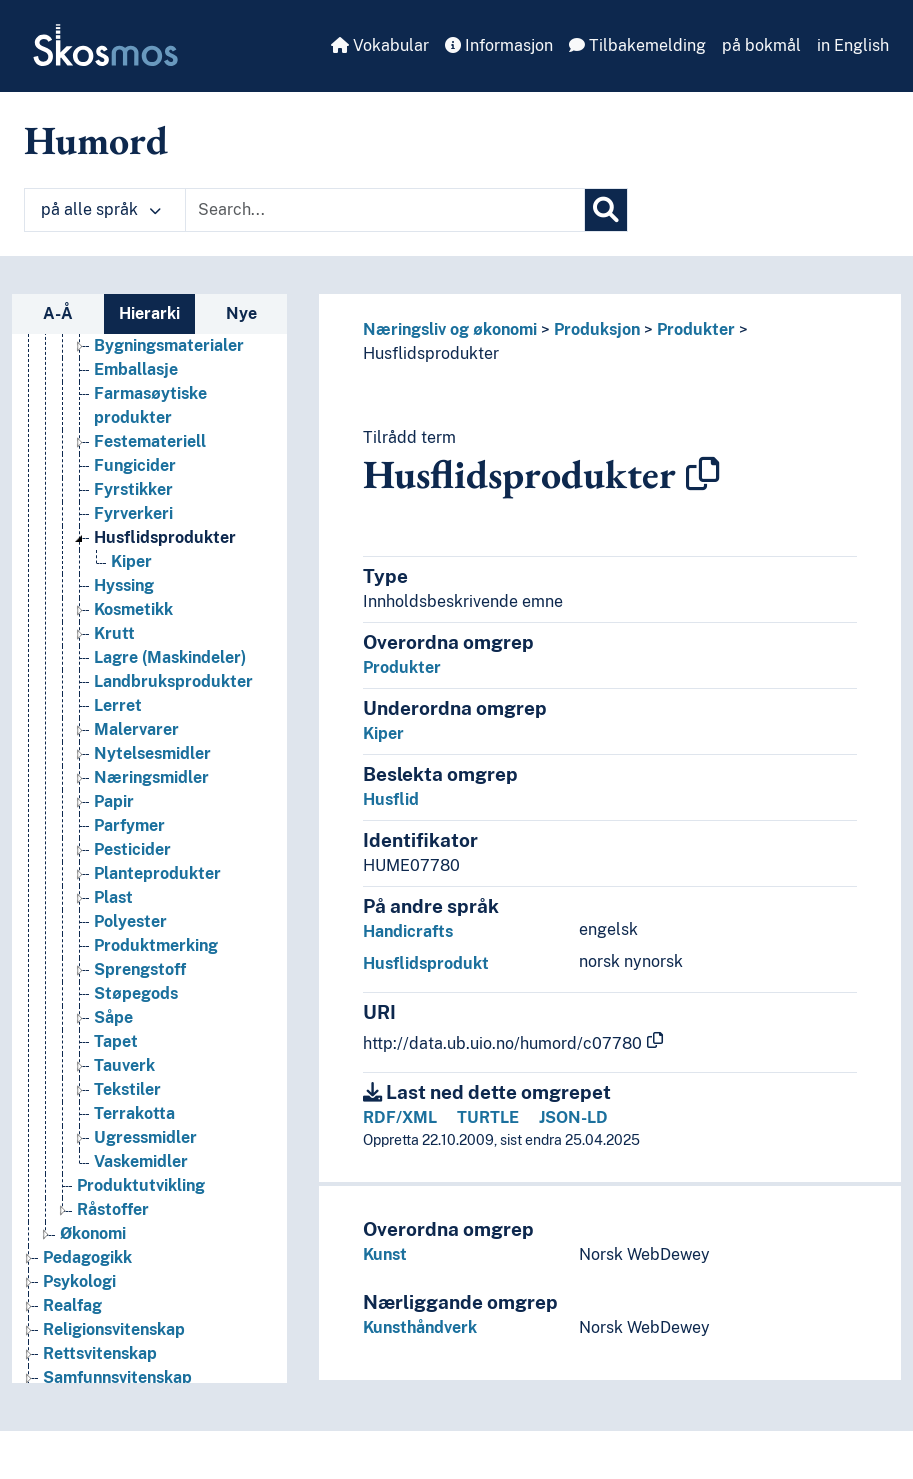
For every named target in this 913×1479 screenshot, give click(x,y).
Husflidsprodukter (431, 353)
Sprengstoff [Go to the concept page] (140, 969)
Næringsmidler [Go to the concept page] (151, 777)
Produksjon (597, 329)
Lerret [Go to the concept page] (118, 705)
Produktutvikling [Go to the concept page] (141, 1185)
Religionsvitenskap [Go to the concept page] (114, 1329)
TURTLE (488, 1117)
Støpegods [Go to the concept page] (136, 993)
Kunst (385, 1254)
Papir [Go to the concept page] (114, 801)
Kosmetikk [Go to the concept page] (133, 609)
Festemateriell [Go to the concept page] (150, 441)
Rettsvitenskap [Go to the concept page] (100, 1353)
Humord (96, 140)
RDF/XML (400, 1117)
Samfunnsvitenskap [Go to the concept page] (117, 1377)
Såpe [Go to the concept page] (113, 1017)
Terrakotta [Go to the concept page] (134, 1113)
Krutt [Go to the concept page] (114, 633)
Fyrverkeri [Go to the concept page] (133, 513)
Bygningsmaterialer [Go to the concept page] (169, 345)
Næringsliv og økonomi (450, 329)
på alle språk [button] (101, 209)
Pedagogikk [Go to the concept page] (87, 1257)
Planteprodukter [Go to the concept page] (157, 873)
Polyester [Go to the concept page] (130, 921)
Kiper (383, 733)
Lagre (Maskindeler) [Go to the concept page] (170, 657)
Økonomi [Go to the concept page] (93, 1233)
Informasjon (499, 45)
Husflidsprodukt (426, 963)
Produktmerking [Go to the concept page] (156, 945)
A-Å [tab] (58, 313)
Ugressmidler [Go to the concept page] (145, 1137)
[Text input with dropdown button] (385, 210)
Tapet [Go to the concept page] (116, 1041)
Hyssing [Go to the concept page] (124, 585)
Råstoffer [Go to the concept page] (113, 1209)
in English (853, 45)
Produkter (696, 329)
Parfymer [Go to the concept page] (129, 825)
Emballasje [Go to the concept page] (136, 369)
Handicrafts (408, 931)
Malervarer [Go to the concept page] (136, 729)
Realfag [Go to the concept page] (72, 1305)
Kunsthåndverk (420, 1327)
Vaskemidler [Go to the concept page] (141, 1161)
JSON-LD (573, 1117)
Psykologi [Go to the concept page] (79, 1281)
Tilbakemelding (637, 45)
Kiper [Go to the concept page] (131, 561)
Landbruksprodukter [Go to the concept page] (173, 681)
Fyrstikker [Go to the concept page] (133, 489)
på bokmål (761, 45)
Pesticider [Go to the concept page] (132, 849)
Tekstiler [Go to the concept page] (127, 1089)
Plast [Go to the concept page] (113, 897)
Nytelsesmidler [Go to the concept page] (152, 753)
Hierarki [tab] (149, 313)
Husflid (391, 799)
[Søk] (606, 210)
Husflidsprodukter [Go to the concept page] (165, 537)
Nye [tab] (241, 313)
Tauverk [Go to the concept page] (124, 1065)
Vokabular (380, 45)
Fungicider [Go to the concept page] (135, 465)
